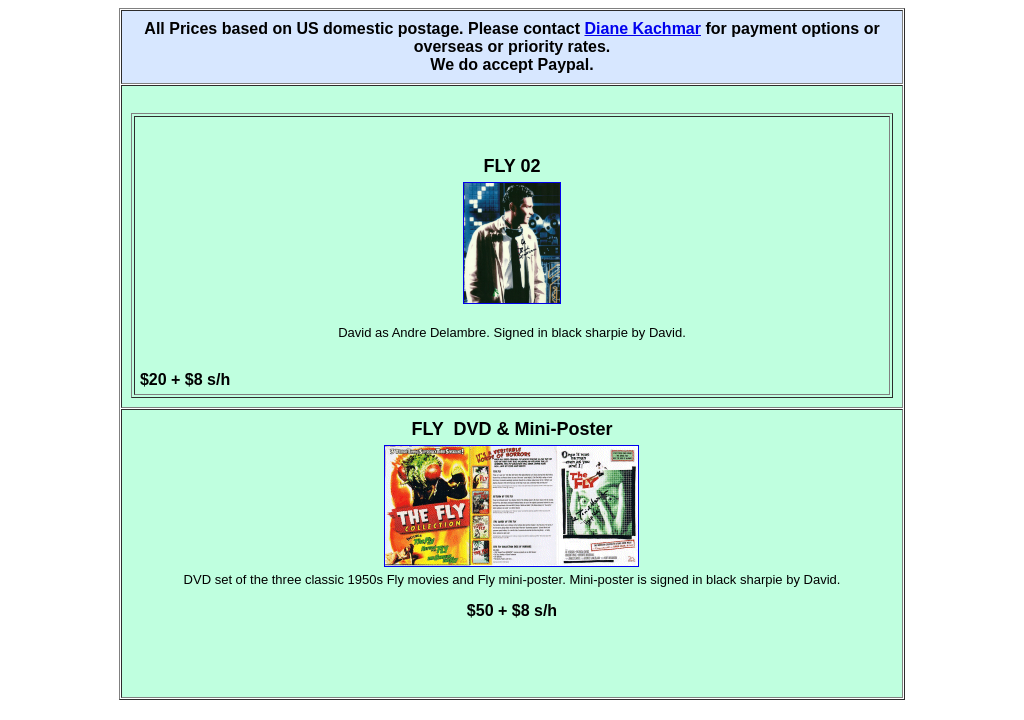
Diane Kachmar (642, 28)
